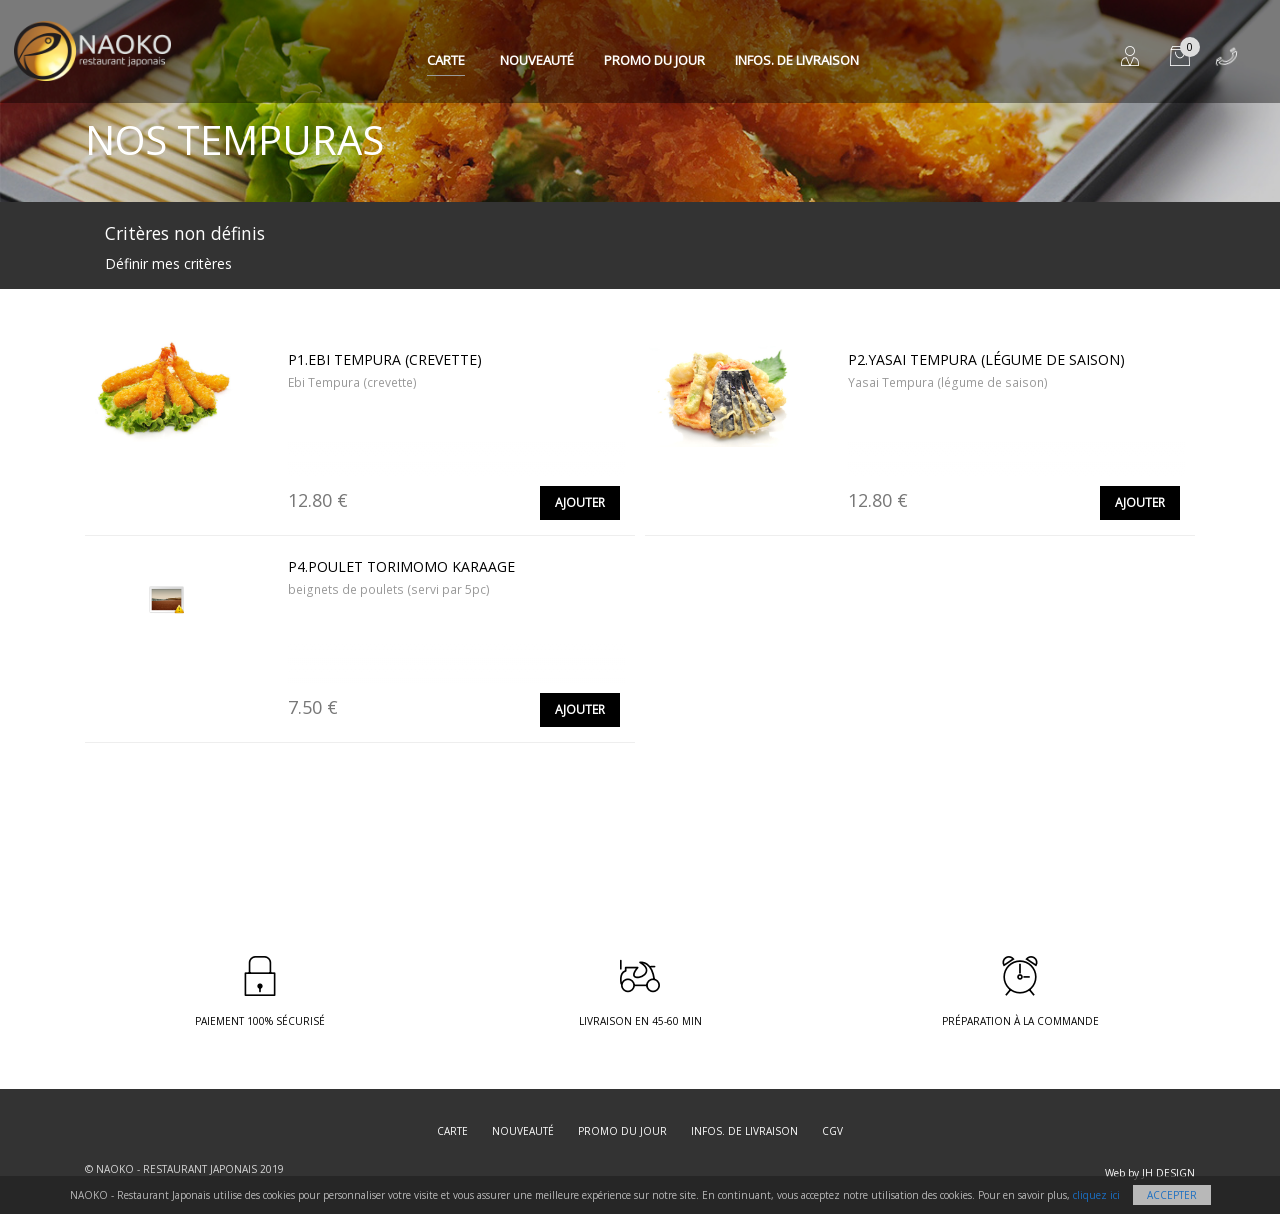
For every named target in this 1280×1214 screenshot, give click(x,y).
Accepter (1172, 1195)
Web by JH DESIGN (1150, 1173)
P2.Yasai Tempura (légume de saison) (986, 359)
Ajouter (580, 502)
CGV (832, 1131)
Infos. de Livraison (797, 60)
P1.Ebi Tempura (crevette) (385, 359)
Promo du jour (654, 60)
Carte (446, 60)
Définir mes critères (168, 263)
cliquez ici (1096, 1195)
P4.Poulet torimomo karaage (401, 566)
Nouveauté (537, 60)
